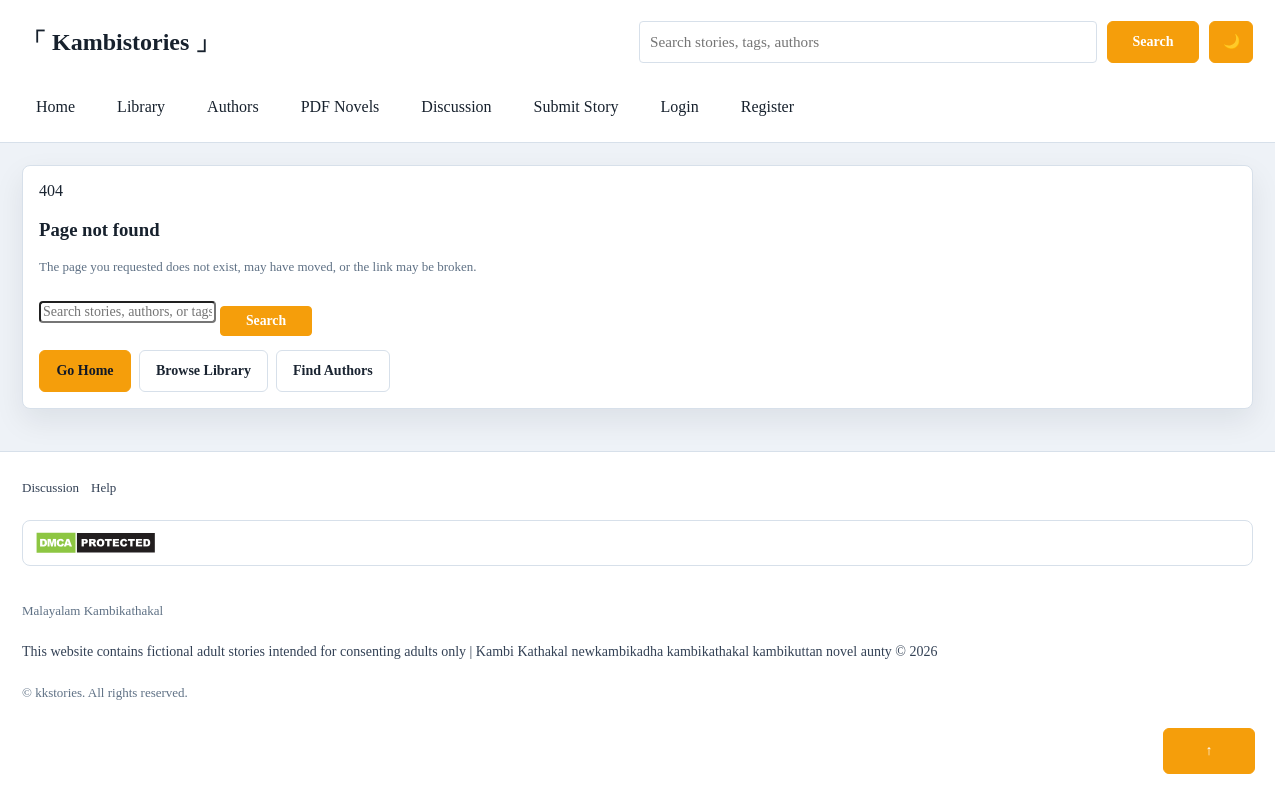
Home (55, 106)
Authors (233, 106)
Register (767, 106)
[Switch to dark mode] (1231, 42)
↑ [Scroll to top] (1209, 750)
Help (103, 487)
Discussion (456, 106)
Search (1153, 41)
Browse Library (203, 370)
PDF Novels (340, 106)
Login (679, 106)
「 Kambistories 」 (120, 42)
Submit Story (576, 106)
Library (141, 106)
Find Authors (333, 370)
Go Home (84, 370)
